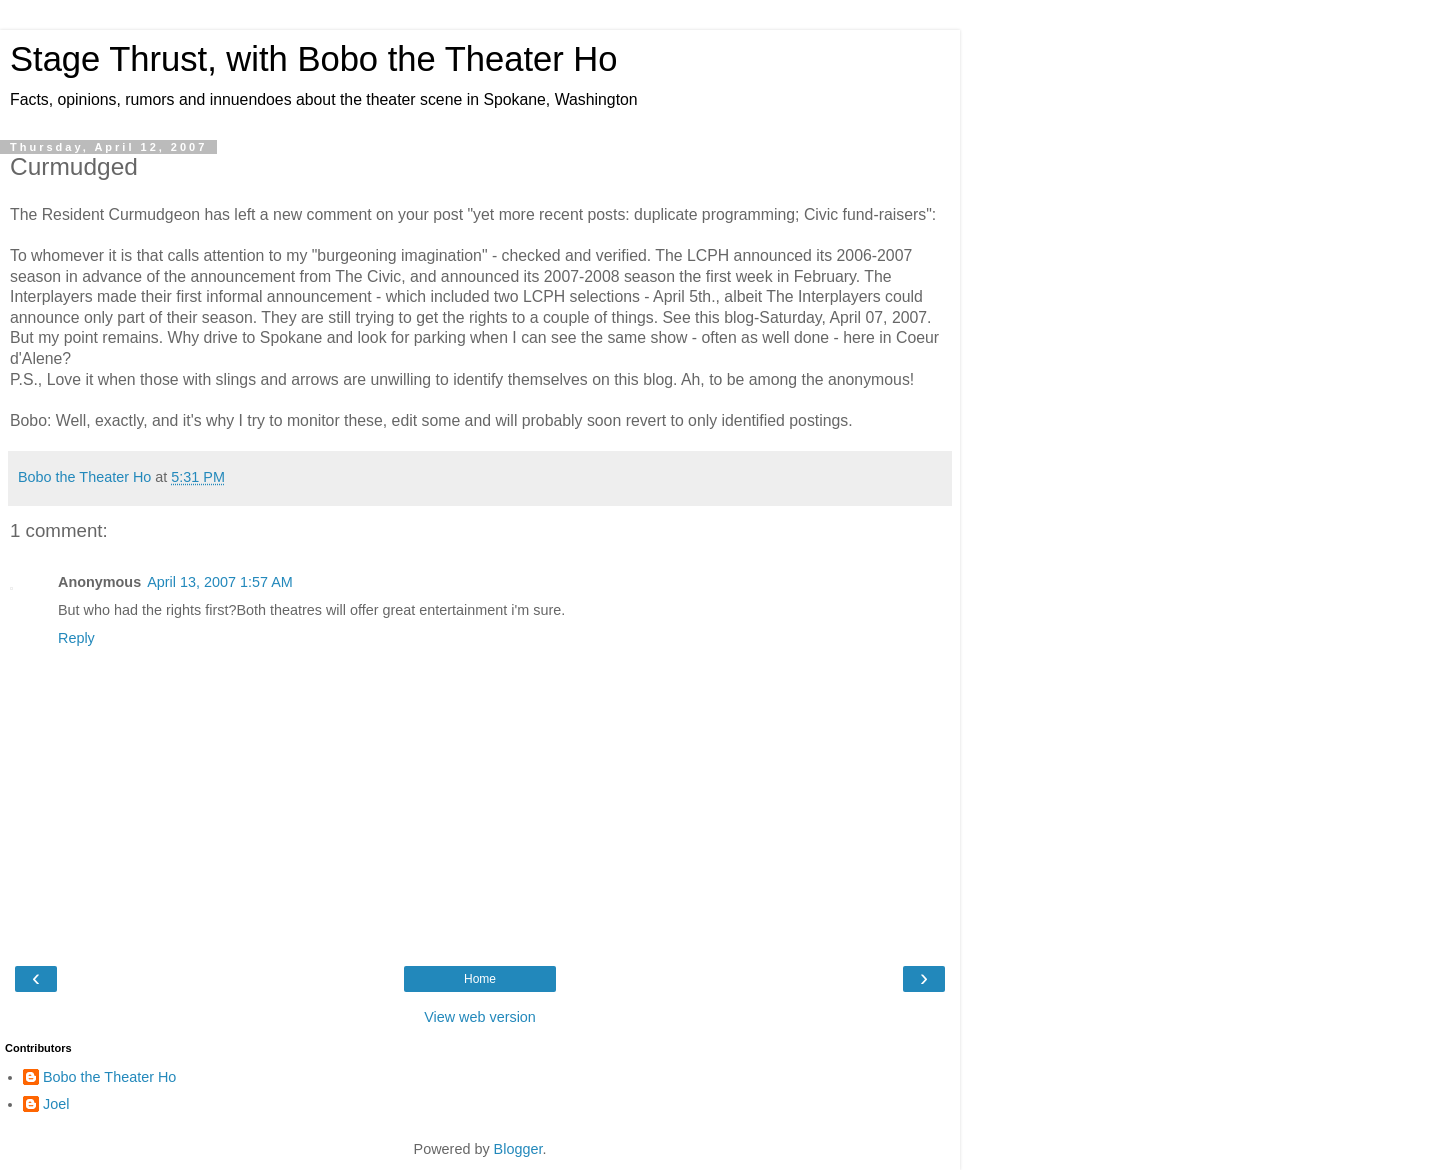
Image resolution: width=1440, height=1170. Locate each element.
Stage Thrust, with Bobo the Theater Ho (314, 59)
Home (480, 979)
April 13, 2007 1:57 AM (220, 582)
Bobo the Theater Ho (109, 1077)
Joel (56, 1104)
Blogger (518, 1149)
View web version (480, 1017)
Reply (76, 638)
